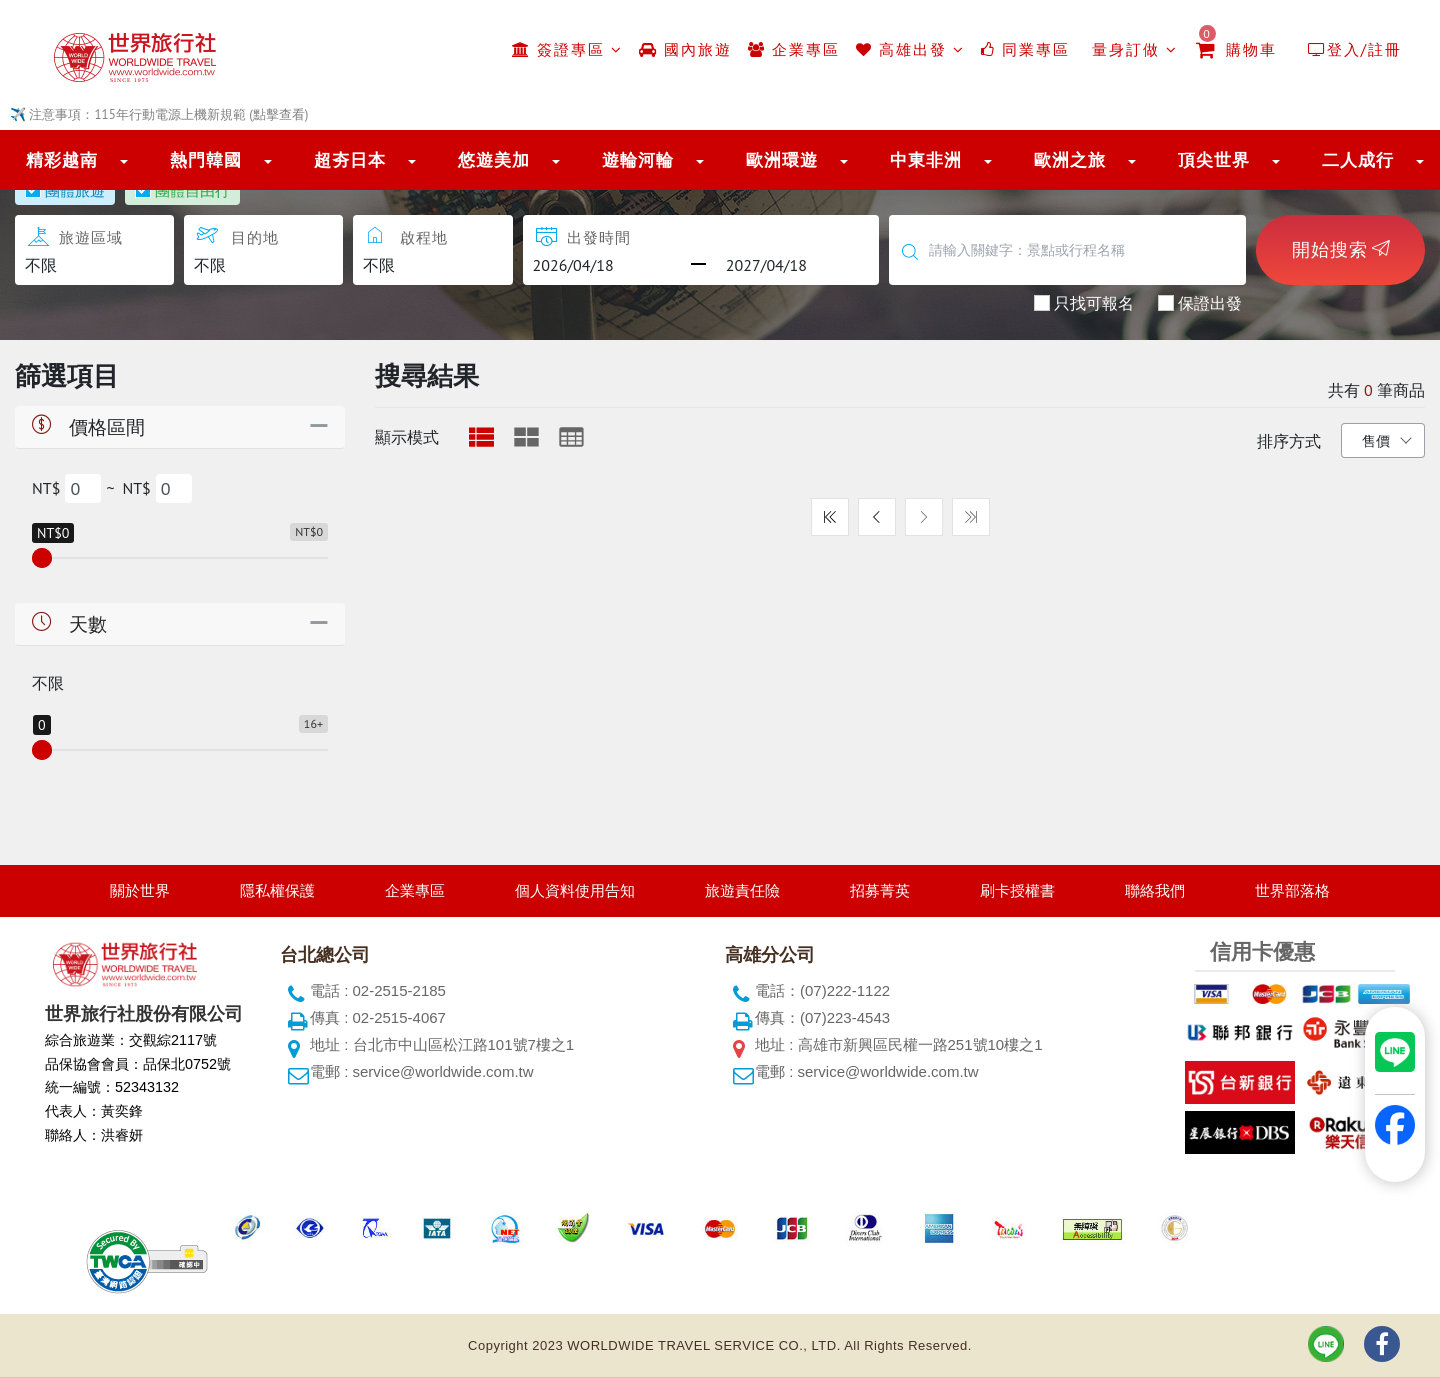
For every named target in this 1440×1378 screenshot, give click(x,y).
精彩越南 (62, 160)
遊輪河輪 (638, 160)
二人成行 (1358, 160)
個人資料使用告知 (575, 890)
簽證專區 (567, 49)
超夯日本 (350, 160)
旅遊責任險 (742, 890)
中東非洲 (926, 160)
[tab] (481, 437)
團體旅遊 (75, 190)
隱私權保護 (277, 890)
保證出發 (1210, 302)
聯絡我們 (1155, 890)
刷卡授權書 (1017, 890)
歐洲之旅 (1070, 160)
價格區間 (86, 426)
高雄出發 (910, 49)
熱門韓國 (206, 160)
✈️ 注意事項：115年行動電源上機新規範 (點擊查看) (159, 114)
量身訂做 (1132, 49)
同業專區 (1025, 49)
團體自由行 (192, 190)
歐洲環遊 (782, 160)
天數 (67, 623)
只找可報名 (1094, 302)
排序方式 (1289, 441)
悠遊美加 (494, 160)
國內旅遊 (685, 49)
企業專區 (794, 49)
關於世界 (140, 890)
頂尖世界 (1214, 160)
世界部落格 (1292, 890)
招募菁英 (880, 890)
